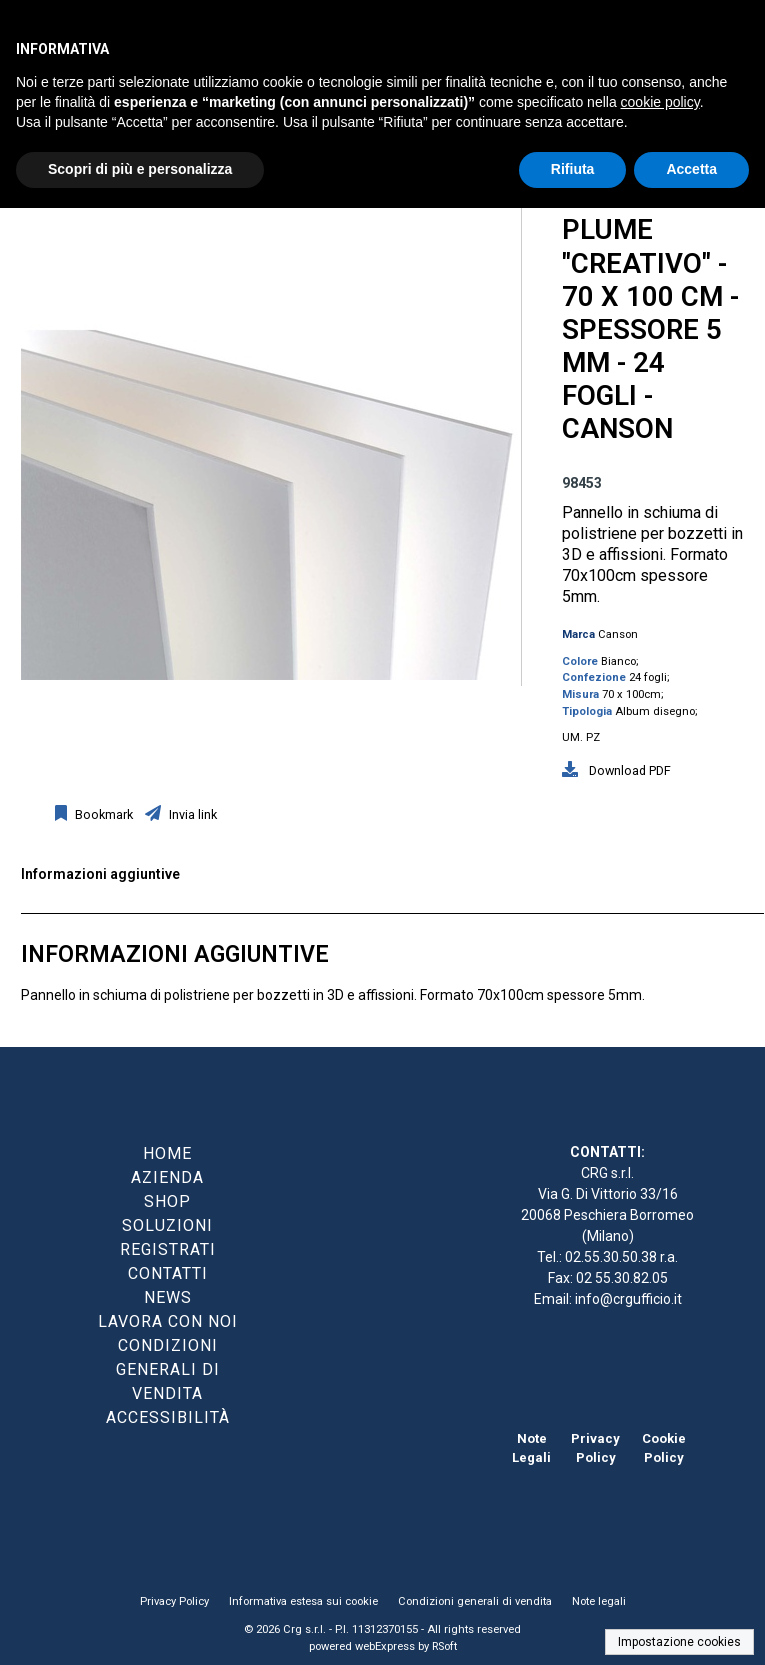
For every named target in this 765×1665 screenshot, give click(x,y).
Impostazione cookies (679, 1642)
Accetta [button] (691, 169)
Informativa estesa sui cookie (303, 1601)
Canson (618, 634)
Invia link (191, 814)
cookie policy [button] (660, 102)
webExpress (385, 1646)
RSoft (444, 1646)
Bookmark (102, 814)
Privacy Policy (174, 1601)
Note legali (599, 1601)
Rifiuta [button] (573, 169)
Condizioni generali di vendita (475, 1601)
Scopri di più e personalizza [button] (140, 169)
